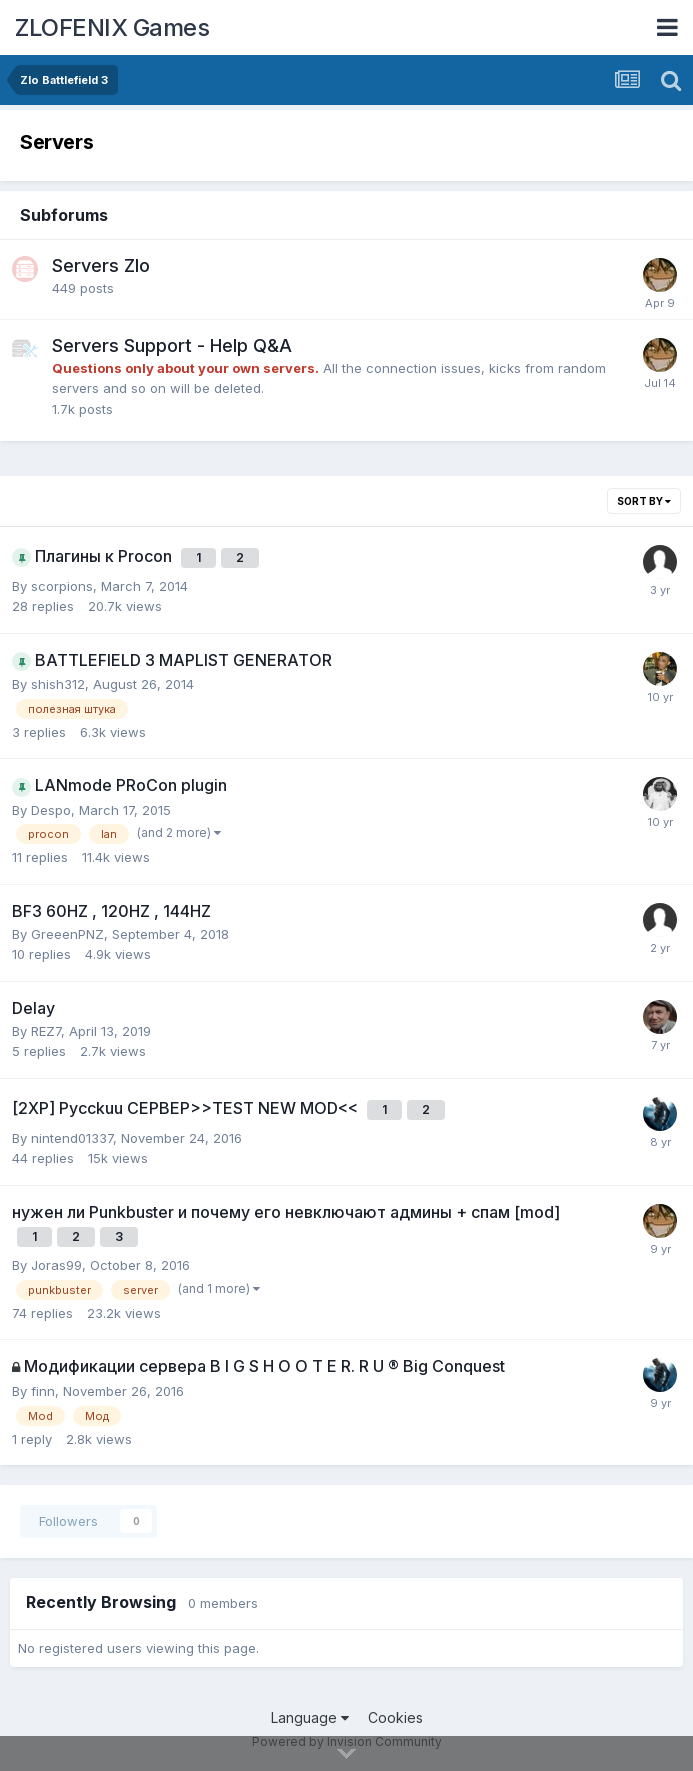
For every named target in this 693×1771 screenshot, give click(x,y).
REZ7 (46, 1031)
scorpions (62, 586)
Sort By (644, 501)
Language (310, 1717)
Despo (51, 810)
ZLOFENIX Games (112, 27)
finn (43, 1391)
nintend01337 (72, 1138)
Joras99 (56, 1265)
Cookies (395, 1717)
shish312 (58, 684)
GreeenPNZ (67, 934)
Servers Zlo (101, 265)
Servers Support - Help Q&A (172, 345)
